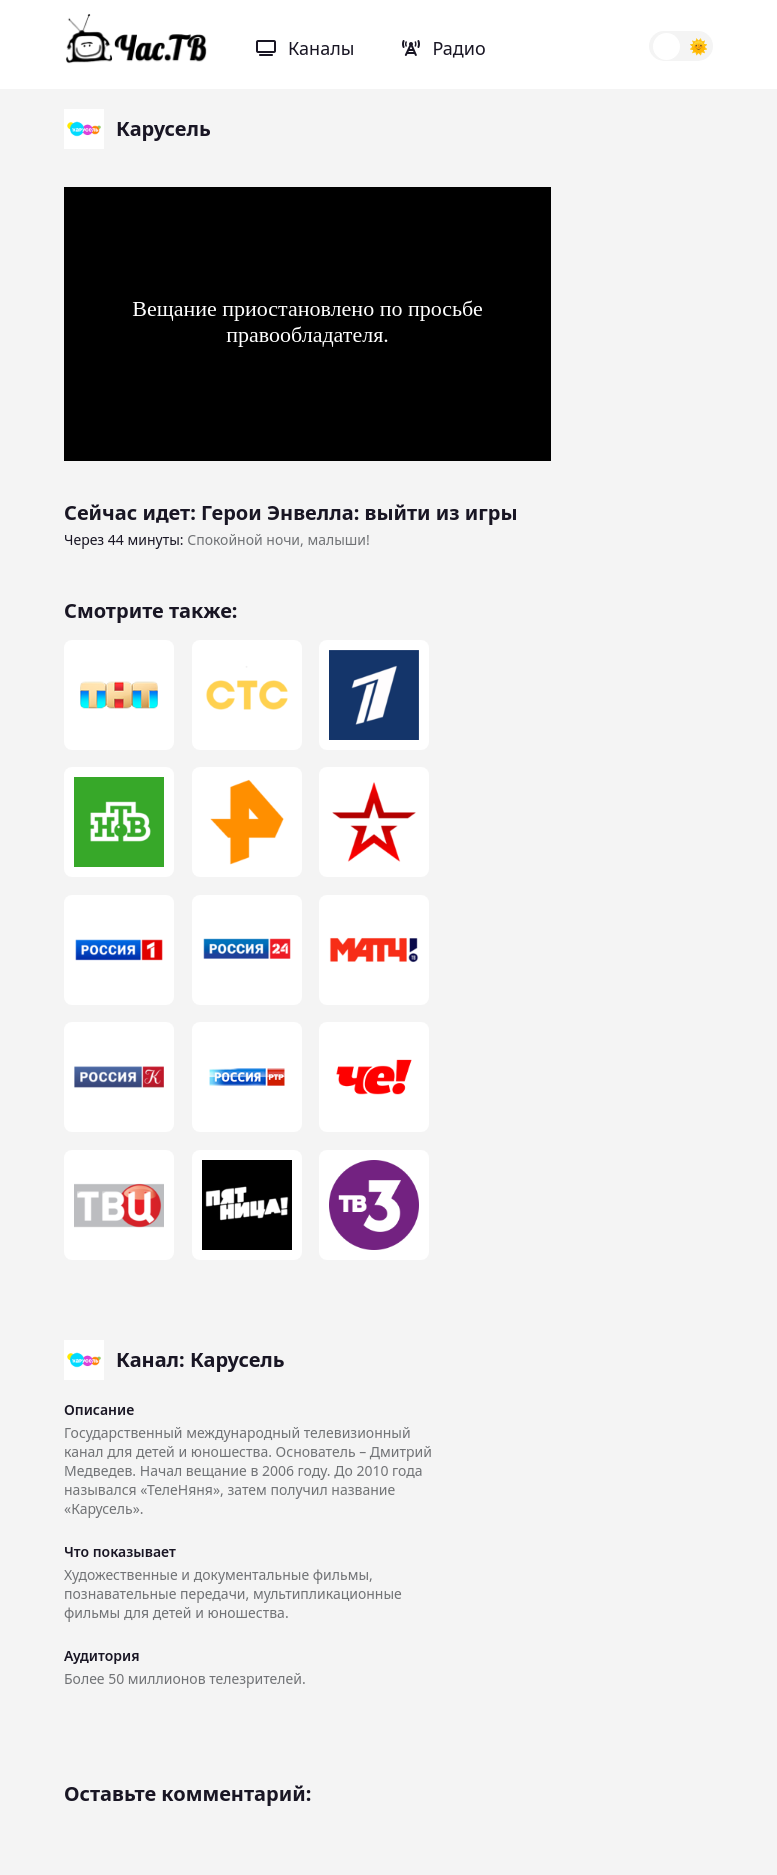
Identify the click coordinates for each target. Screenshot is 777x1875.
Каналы (305, 48)
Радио (443, 48)
